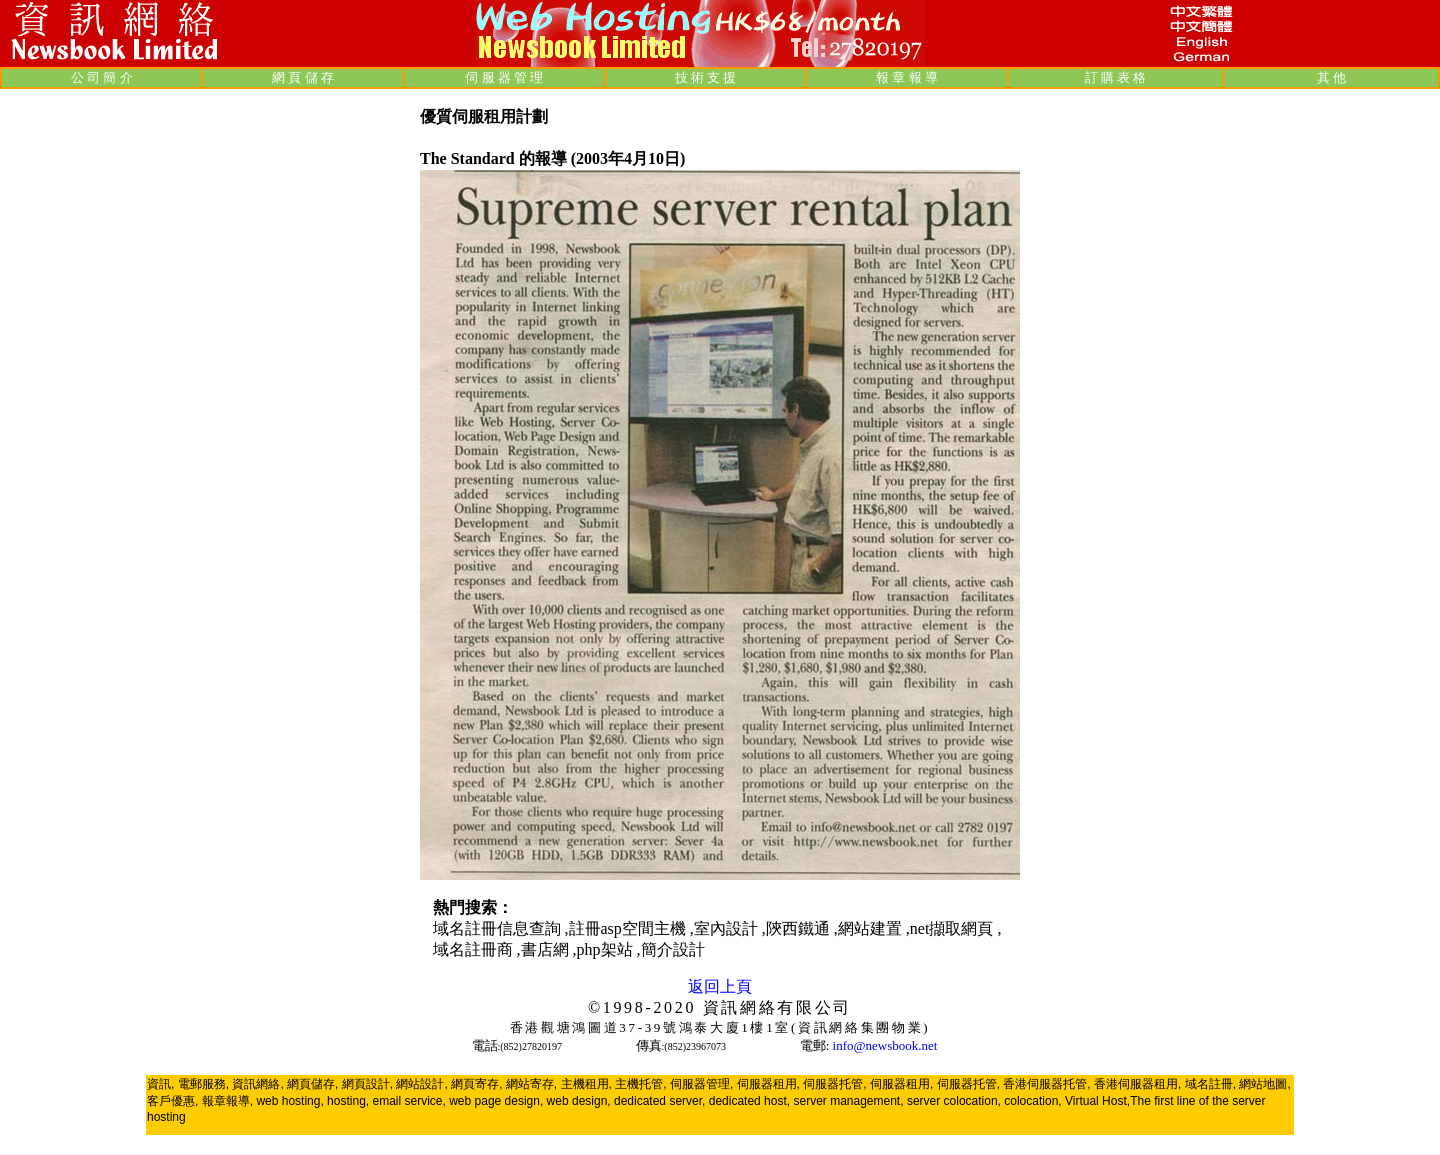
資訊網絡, (257, 1084)
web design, (579, 1101)
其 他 (1331, 77)
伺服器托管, (834, 1084)
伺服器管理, (701, 1084)
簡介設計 (673, 949)
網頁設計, (367, 1084)
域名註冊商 (475, 949)
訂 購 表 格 (1116, 77)
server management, (849, 1101)
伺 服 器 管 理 (504, 77)
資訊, (160, 1084)
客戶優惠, (172, 1101)
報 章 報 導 (907, 77)
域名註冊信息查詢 (499, 928)
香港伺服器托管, (1046, 1084)
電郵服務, (203, 1084)
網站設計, (421, 1084)
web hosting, (289, 1101)
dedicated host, (749, 1101)
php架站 (607, 949)
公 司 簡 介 (102, 77)
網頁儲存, (312, 1084)
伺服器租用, (768, 1084)
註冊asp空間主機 (629, 928)
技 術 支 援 (706, 77)
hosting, (348, 1101)
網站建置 (872, 928)
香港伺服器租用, (1137, 1084)
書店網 (547, 949)
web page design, (496, 1101)
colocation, (1032, 1101)
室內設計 (728, 928)
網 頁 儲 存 (303, 77)
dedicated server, (659, 1101)
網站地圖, (1264, 1084)
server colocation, (954, 1101)
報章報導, (227, 1101)
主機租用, (586, 1084)
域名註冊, (1210, 1084)
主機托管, (640, 1084)
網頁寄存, (476, 1084)
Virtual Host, (1097, 1101)
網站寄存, (531, 1084)
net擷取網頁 (954, 928)
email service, (408, 1101)
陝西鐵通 (800, 928)
